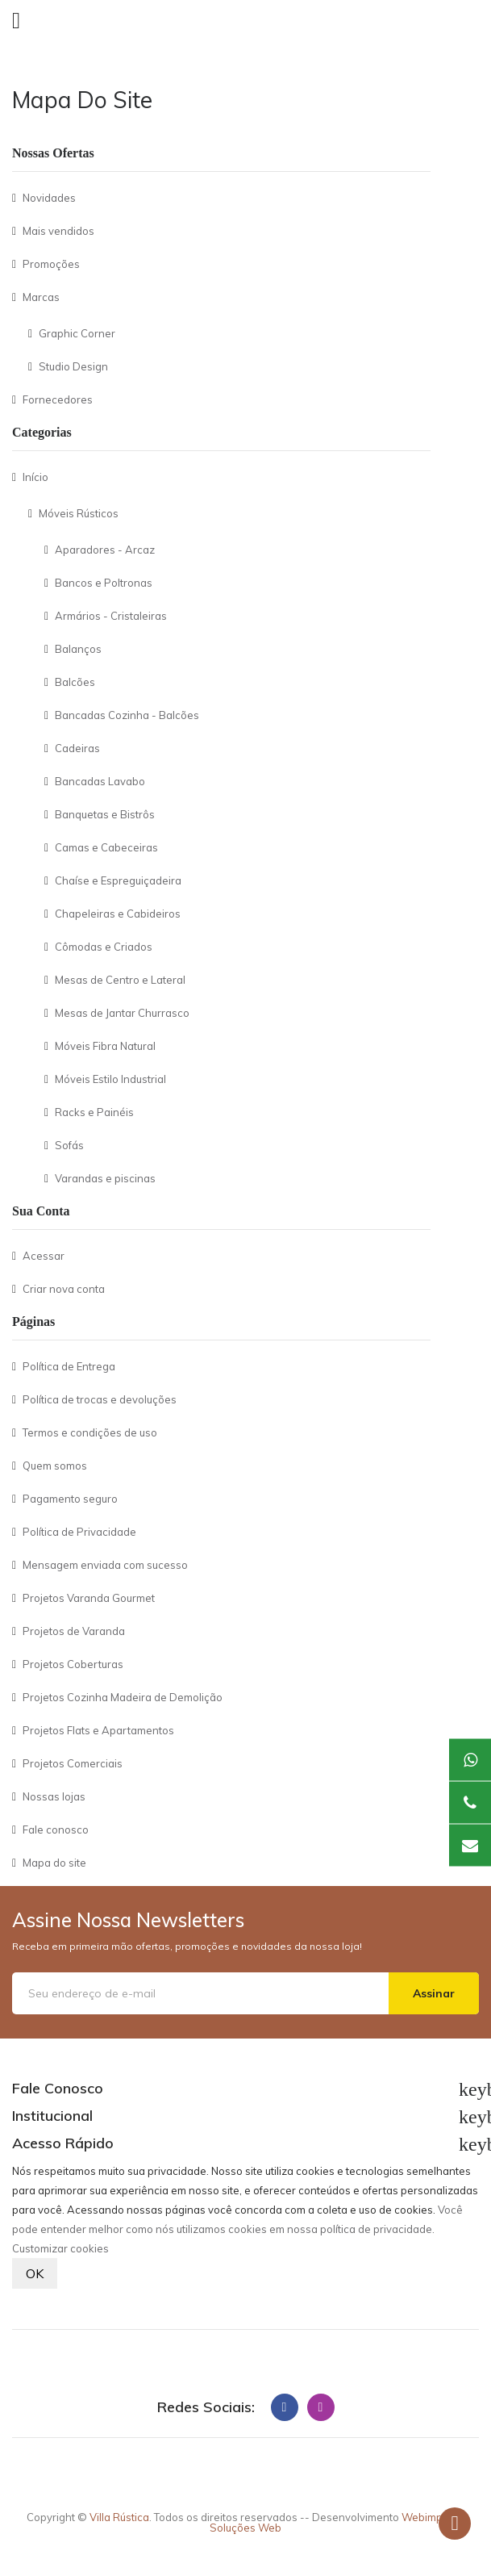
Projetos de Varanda (74, 1631)
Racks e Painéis (94, 1112)
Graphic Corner (77, 333)
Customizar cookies (60, 2248)
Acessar (43, 1255)
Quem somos (55, 1465)
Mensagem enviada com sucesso (105, 1564)
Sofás (69, 1145)
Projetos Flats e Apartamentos (98, 1730)
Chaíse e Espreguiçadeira (118, 880)
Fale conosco (56, 1829)
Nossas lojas (54, 1796)
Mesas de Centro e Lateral (120, 979)
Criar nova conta (64, 1288)
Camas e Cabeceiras (106, 847)
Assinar (434, 1993)
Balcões (75, 681)
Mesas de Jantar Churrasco (122, 1012)
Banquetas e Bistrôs (105, 814)
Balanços (78, 648)
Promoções (51, 263)
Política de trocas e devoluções (100, 1399)
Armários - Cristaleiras (111, 615)
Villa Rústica (119, 2517)
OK (35, 2273)
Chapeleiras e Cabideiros (118, 913)
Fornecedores (58, 399)
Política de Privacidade (79, 1531)
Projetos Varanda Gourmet (89, 1597)
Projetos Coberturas (73, 1664)
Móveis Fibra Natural (105, 1045)
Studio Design (73, 366)
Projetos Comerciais (73, 1763)
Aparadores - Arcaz (105, 549)
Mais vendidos (58, 230)
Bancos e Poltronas (103, 582)
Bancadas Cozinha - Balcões (127, 715)
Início (35, 476)
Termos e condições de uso (90, 1432)
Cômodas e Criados (103, 946)
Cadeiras (77, 748)
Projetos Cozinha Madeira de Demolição (123, 1697)
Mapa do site (54, 1862)
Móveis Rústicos (79, 513)
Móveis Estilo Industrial (110, 1079)
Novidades (49, 197)
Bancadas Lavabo (100, 781)
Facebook (284, 2407)
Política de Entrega (69, 1366)
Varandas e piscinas (105, 1178)
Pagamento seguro (70, 1498)
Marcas (41, 297)
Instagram (321, 2407)
